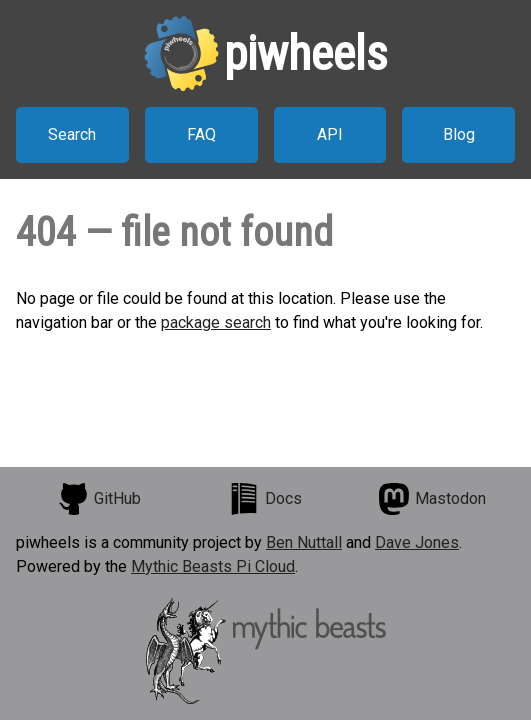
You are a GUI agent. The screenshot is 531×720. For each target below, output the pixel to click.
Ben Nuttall (304, 542)
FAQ (201, 134)
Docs (265, 499)
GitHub (99, 499)
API (330, 134)
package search (216, 322)
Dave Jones (417, 542)
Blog (459, 134)
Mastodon (432, 499)
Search (72, 134)
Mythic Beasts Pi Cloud (213, 566)
